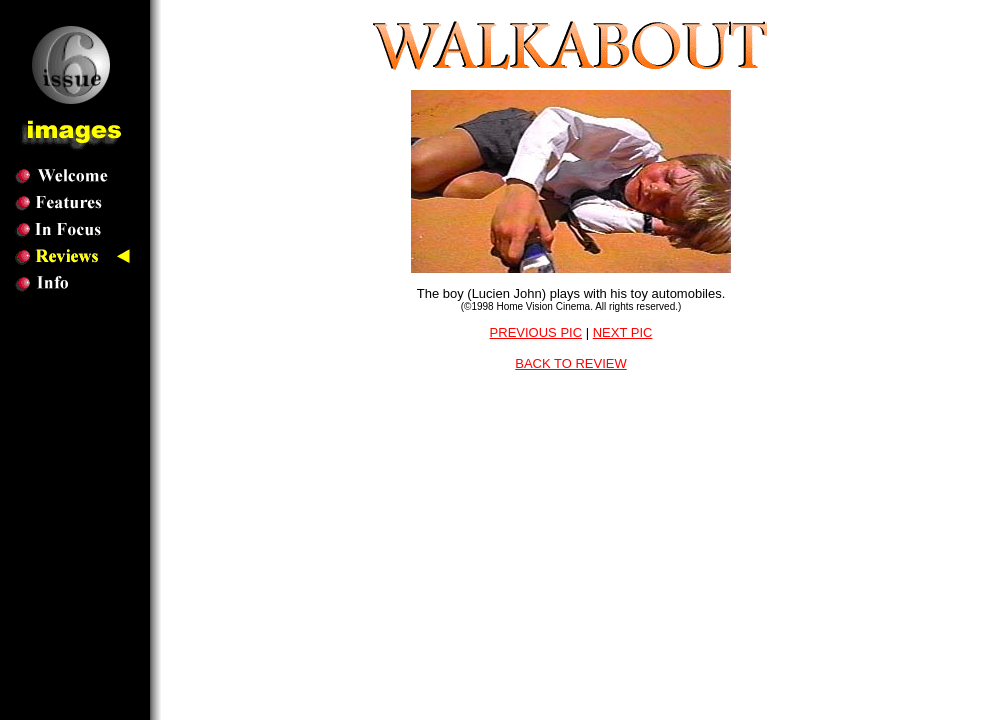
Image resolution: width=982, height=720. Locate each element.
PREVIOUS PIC (536, 332)
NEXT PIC (623, 332)
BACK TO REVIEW (571, 363)
